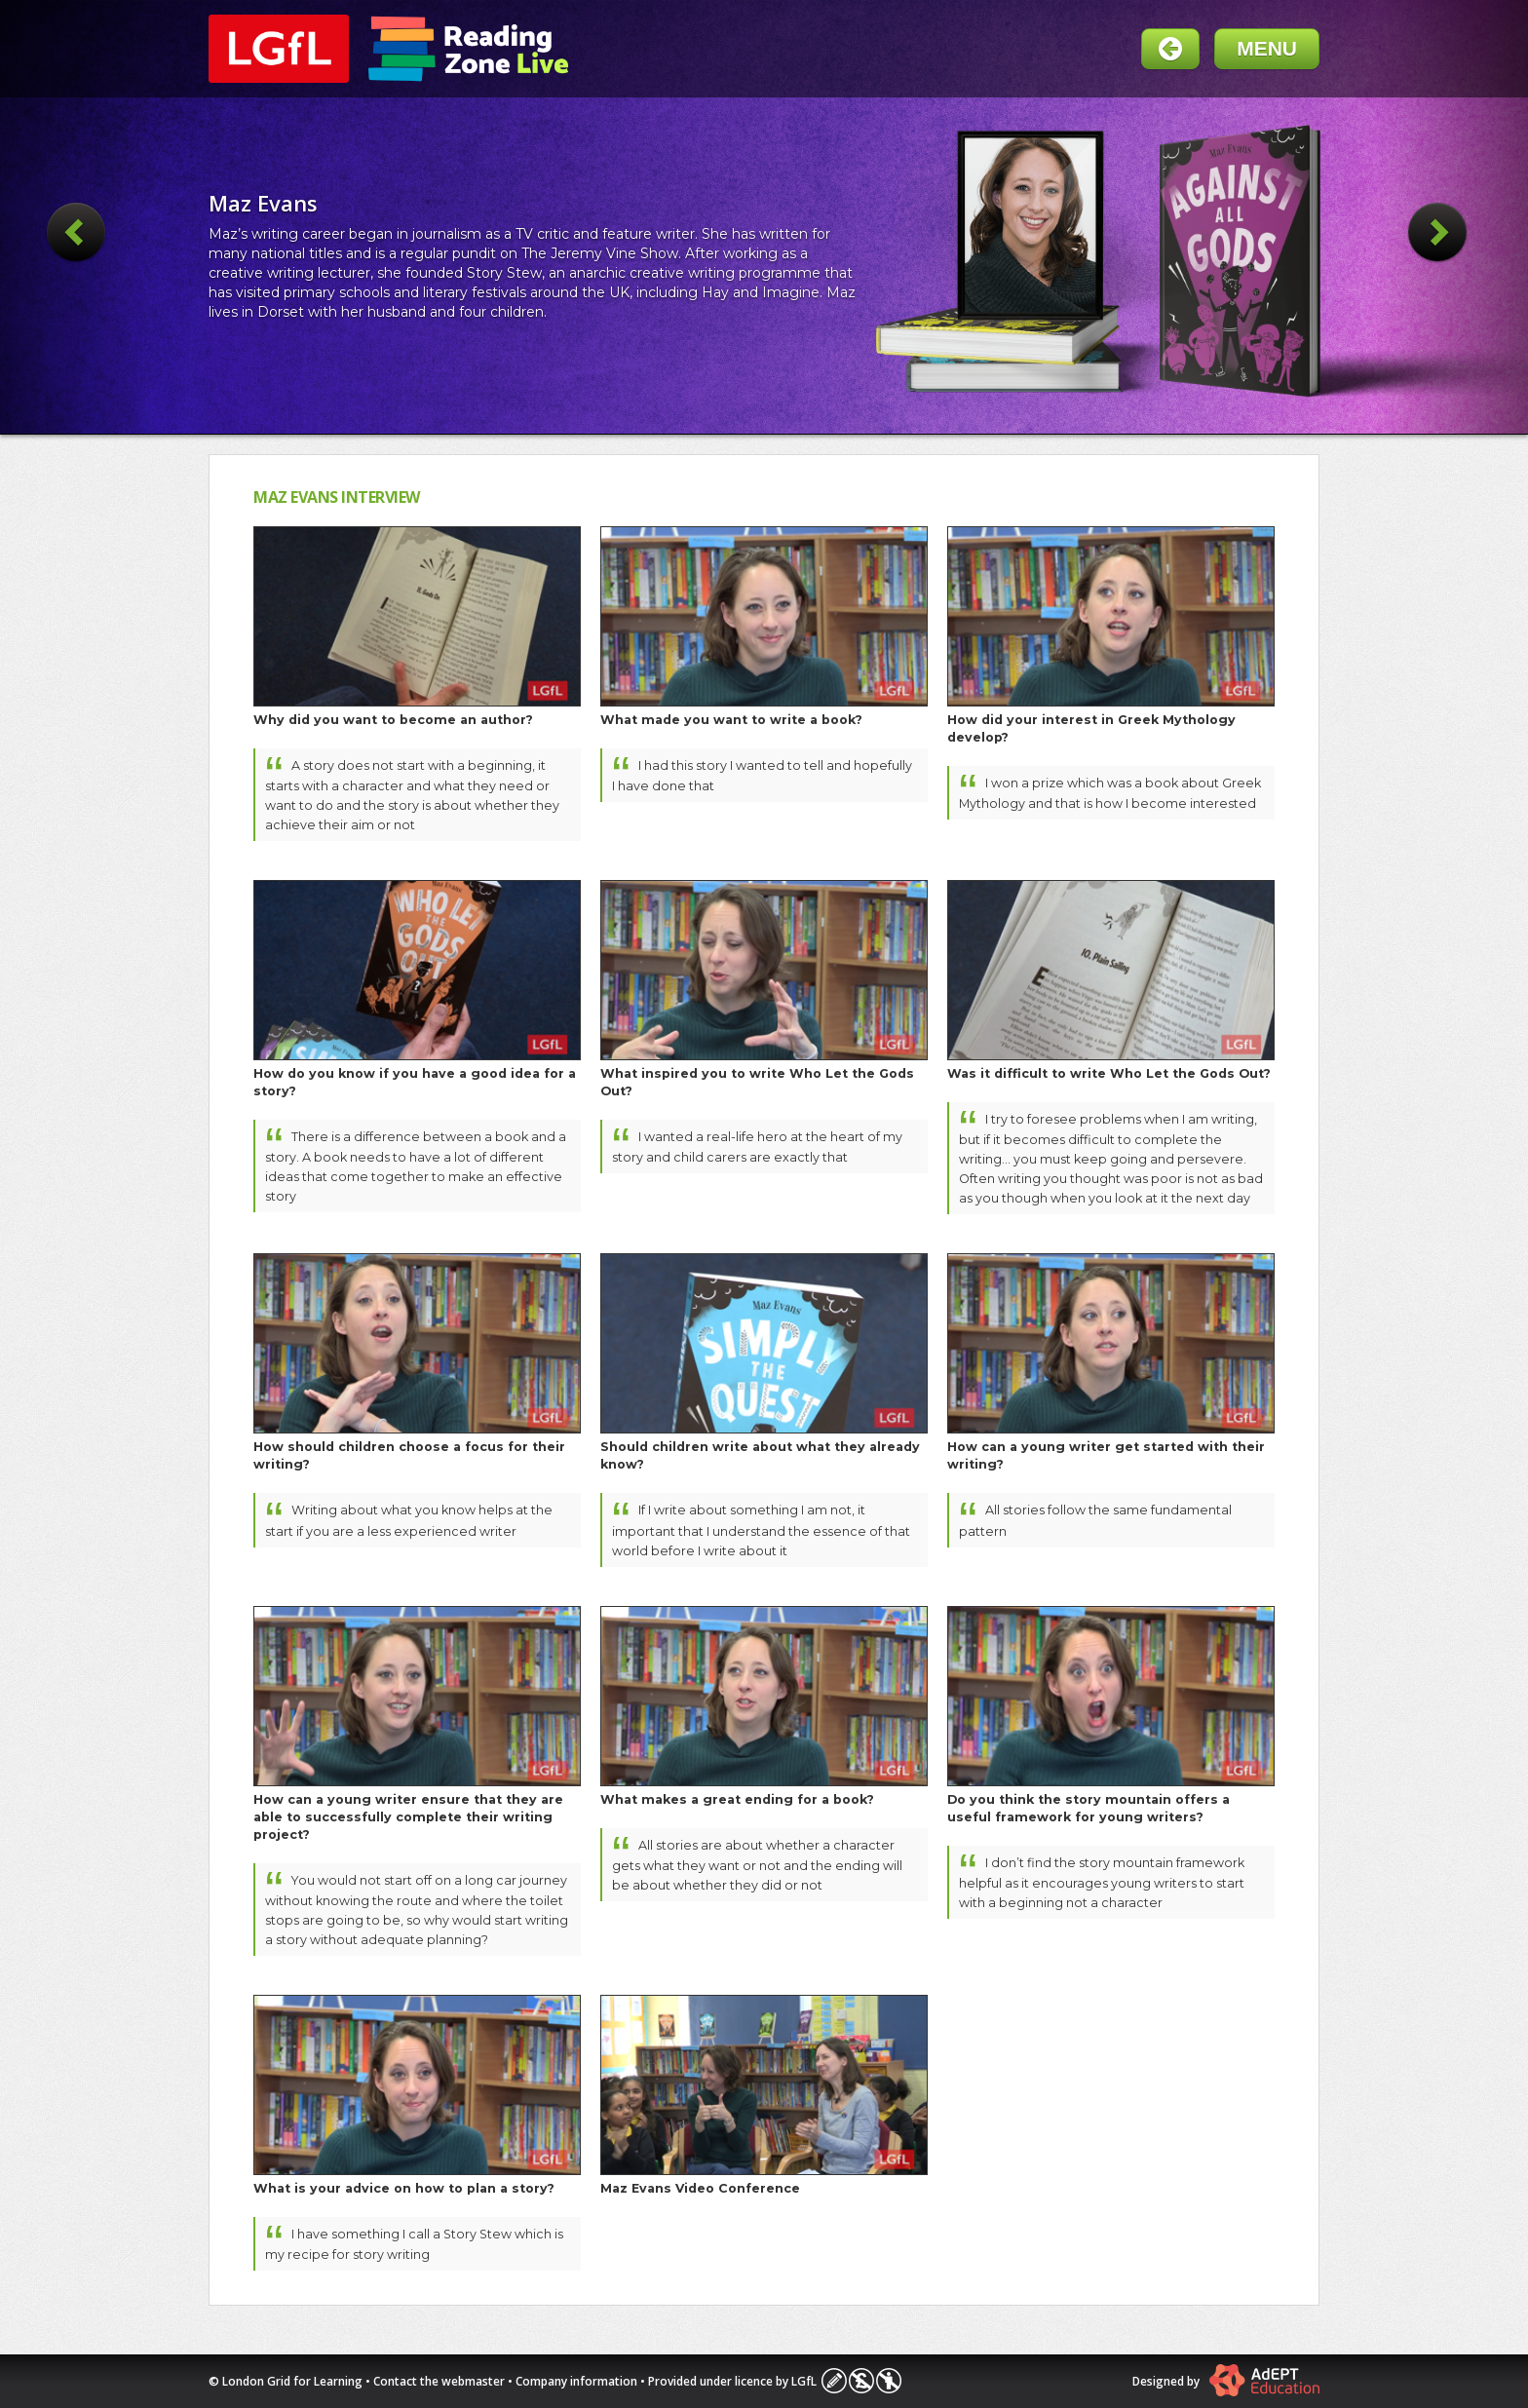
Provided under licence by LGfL (732, 2381)
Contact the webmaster (439, 2381)
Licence (861, 2380)
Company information (576, 2381)
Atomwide (1264, 2380)
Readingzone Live (468, 49)
